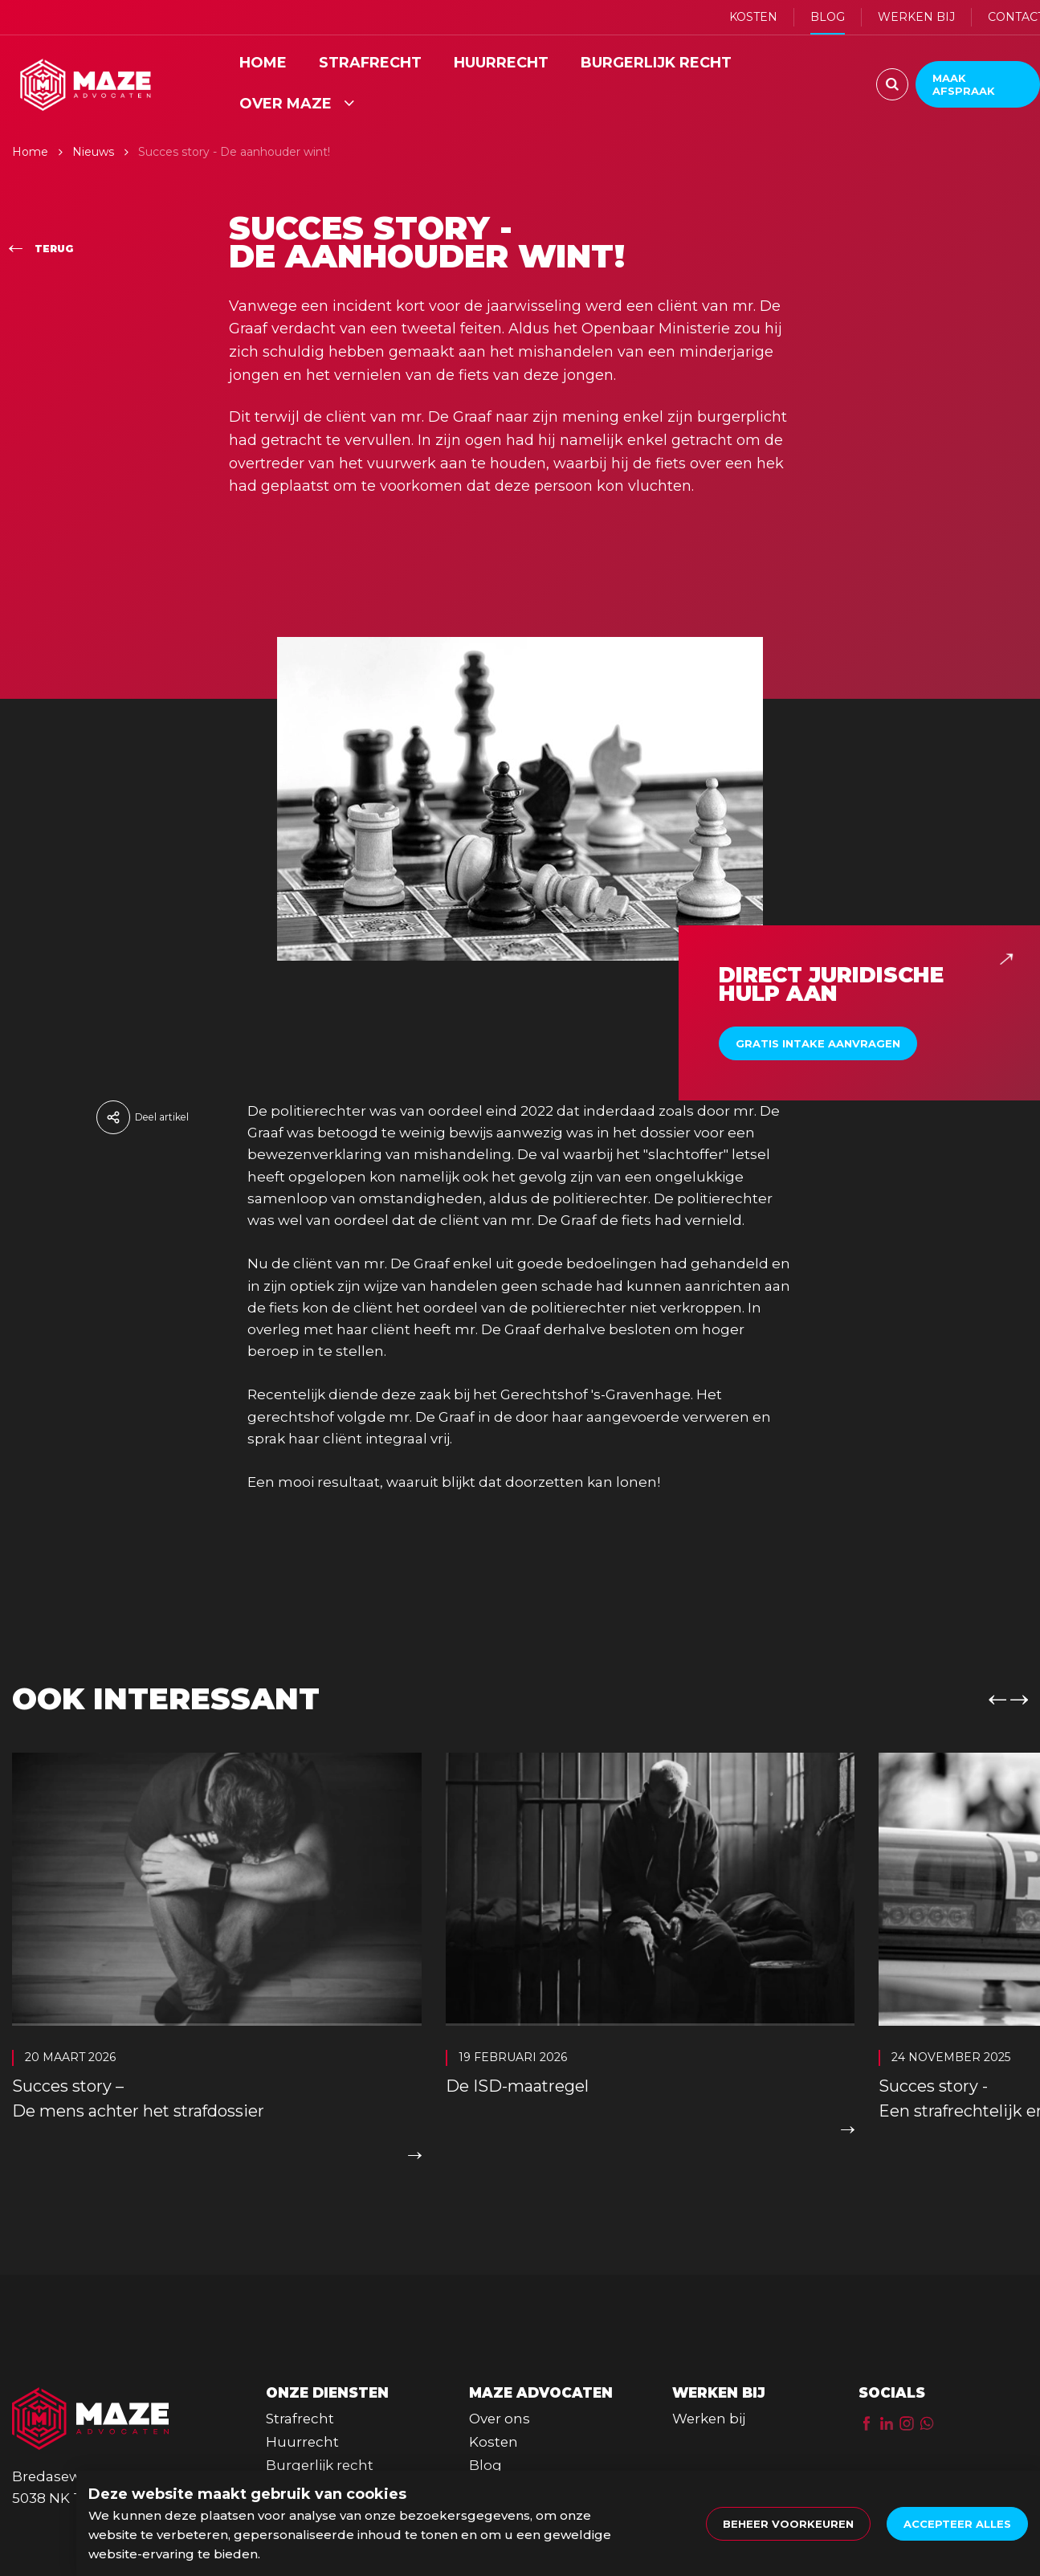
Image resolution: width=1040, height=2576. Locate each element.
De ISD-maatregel (517, 2088)
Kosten (493, 2435)
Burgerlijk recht (319, 2459)
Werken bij (708, 2412)
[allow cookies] (957, 2524)
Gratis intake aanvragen (818, 1045)
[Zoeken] (892, 84)
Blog (485, 2459)
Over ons (499, 2412)
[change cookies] (788, 2524)
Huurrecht (302, 2435)
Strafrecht (300, 2412)
